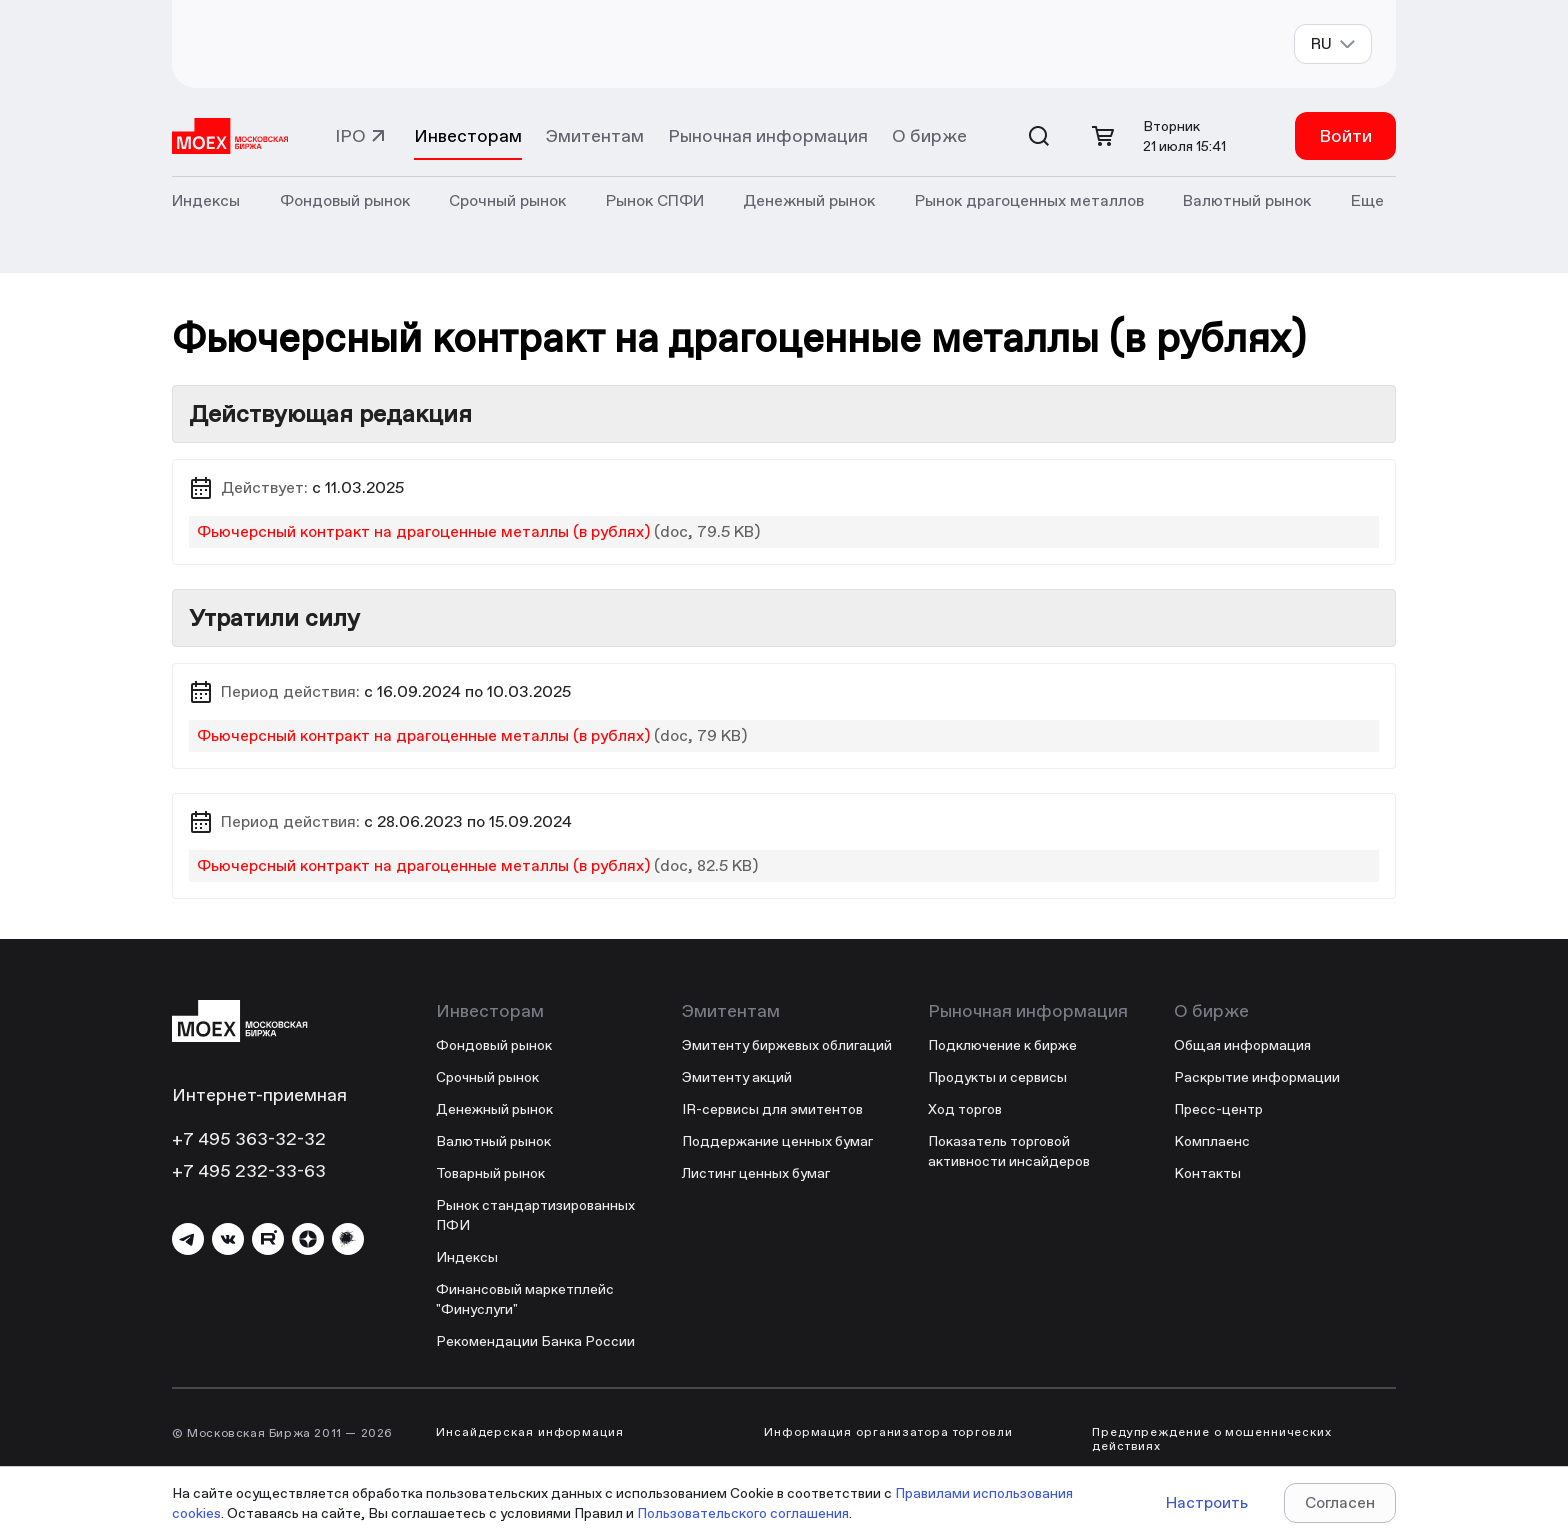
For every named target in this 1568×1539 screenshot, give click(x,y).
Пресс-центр (1218, 1109)
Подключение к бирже (1002, 1045)
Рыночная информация (768, 135)
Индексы (467, 1257)
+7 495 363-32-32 (249, 1138)
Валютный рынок (493, 1141)
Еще (1367, 200)
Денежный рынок (494, 1109)
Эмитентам (595, 135)
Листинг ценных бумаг (756, 1173)
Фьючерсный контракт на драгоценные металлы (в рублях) (423, 531)
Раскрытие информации (1257, 1077)
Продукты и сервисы (997, 1077)
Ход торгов (965, 1109)
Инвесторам (468, 135)
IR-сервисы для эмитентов (772, 1109)
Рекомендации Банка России (535, 1341)
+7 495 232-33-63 (249, 1170)
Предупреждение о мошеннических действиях (1212, 1439)
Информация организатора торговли (888, 1432)
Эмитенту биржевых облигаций (787, 1045)
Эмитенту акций (737, 1077)
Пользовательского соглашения (743, 1513)
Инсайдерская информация (530, 1432)
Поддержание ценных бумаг (777, 1141)
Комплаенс (1212, 1141)
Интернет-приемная (259, 1094)
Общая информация (1242, 1045)
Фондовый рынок (494, 1045)
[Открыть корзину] (1103, 136)
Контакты (1207, 1173)
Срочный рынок (487, 1077)
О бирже (929, 135)
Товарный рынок (490, 1173)
